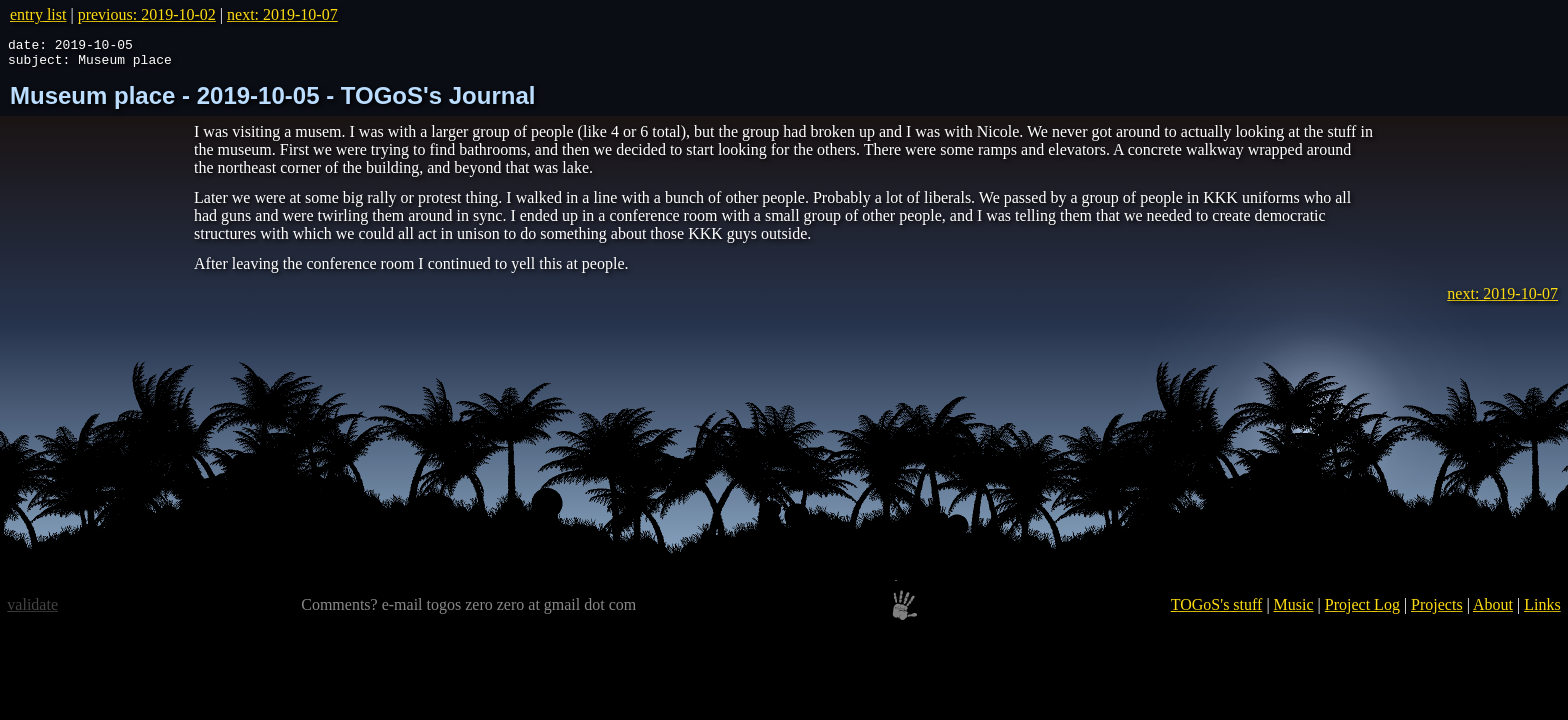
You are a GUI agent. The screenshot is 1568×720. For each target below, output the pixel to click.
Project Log (1362, 610)
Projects (1437, 610)
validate (32, 610)
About (1493, 610)
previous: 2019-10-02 (147, 14)
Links (1542, 610)
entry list (38, 14)
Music (1294, 610)
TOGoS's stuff (1217, 610)
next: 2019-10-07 (282, 14)
